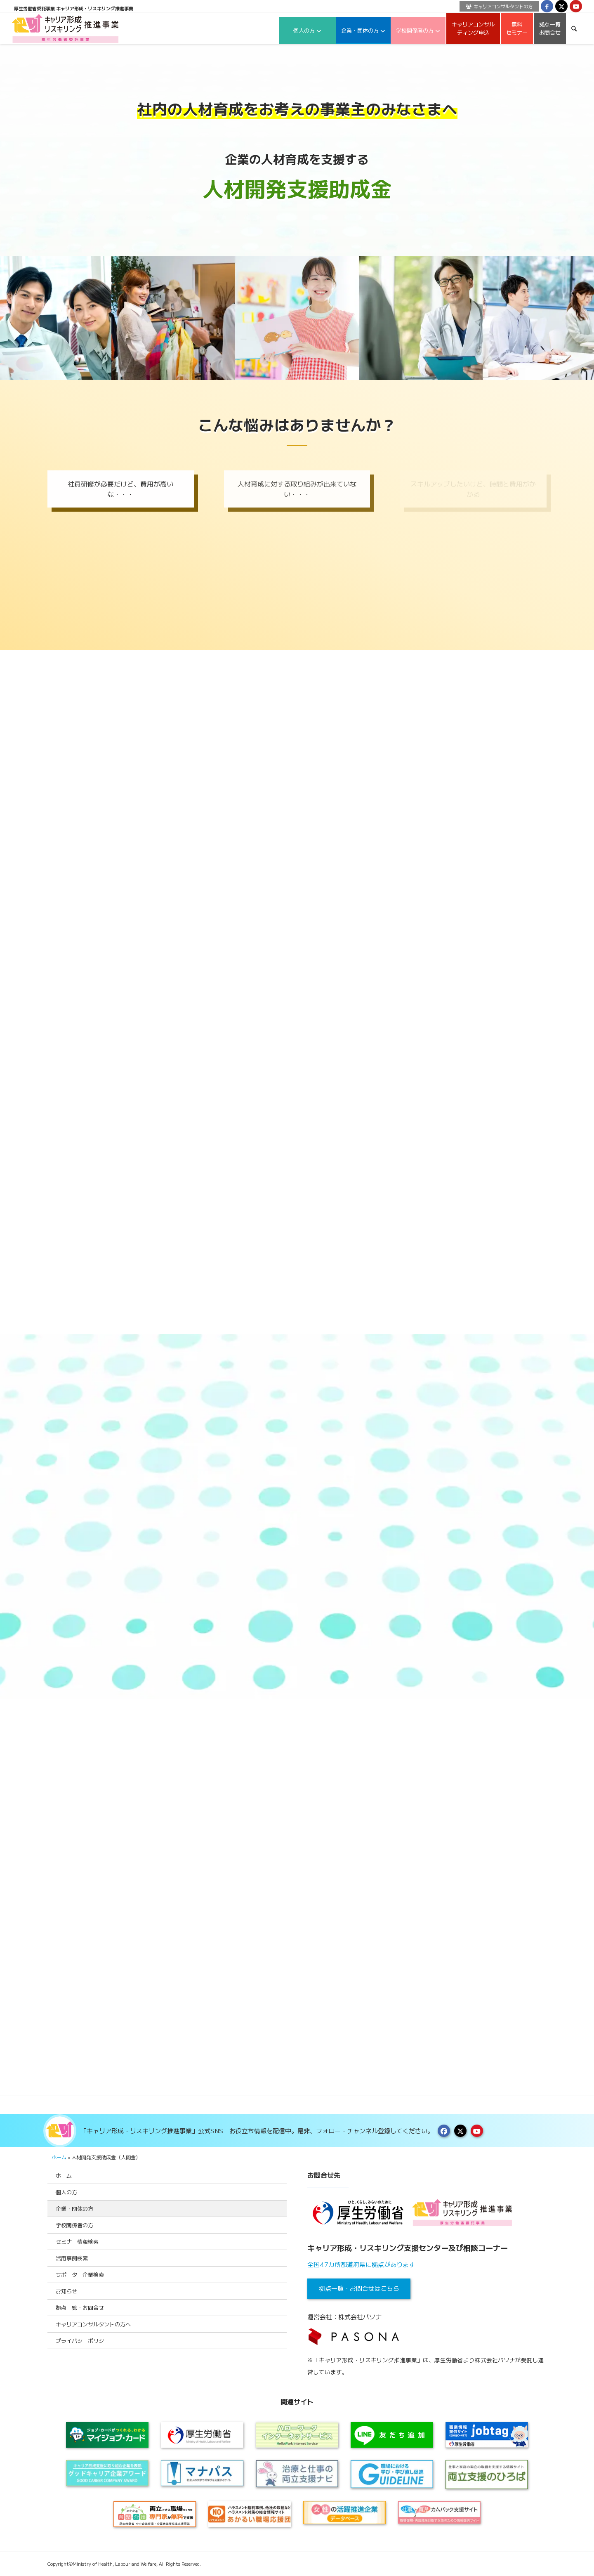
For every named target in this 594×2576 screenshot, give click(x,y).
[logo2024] (65, 28)
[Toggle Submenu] (272, 2192)
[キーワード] (574, 28)
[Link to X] (561, 6)
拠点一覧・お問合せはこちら (359, 2288)
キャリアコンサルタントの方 (499, 6)
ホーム (59, 2156)
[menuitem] (497, 6)
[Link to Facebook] (547, 6)
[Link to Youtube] (576, 6)
